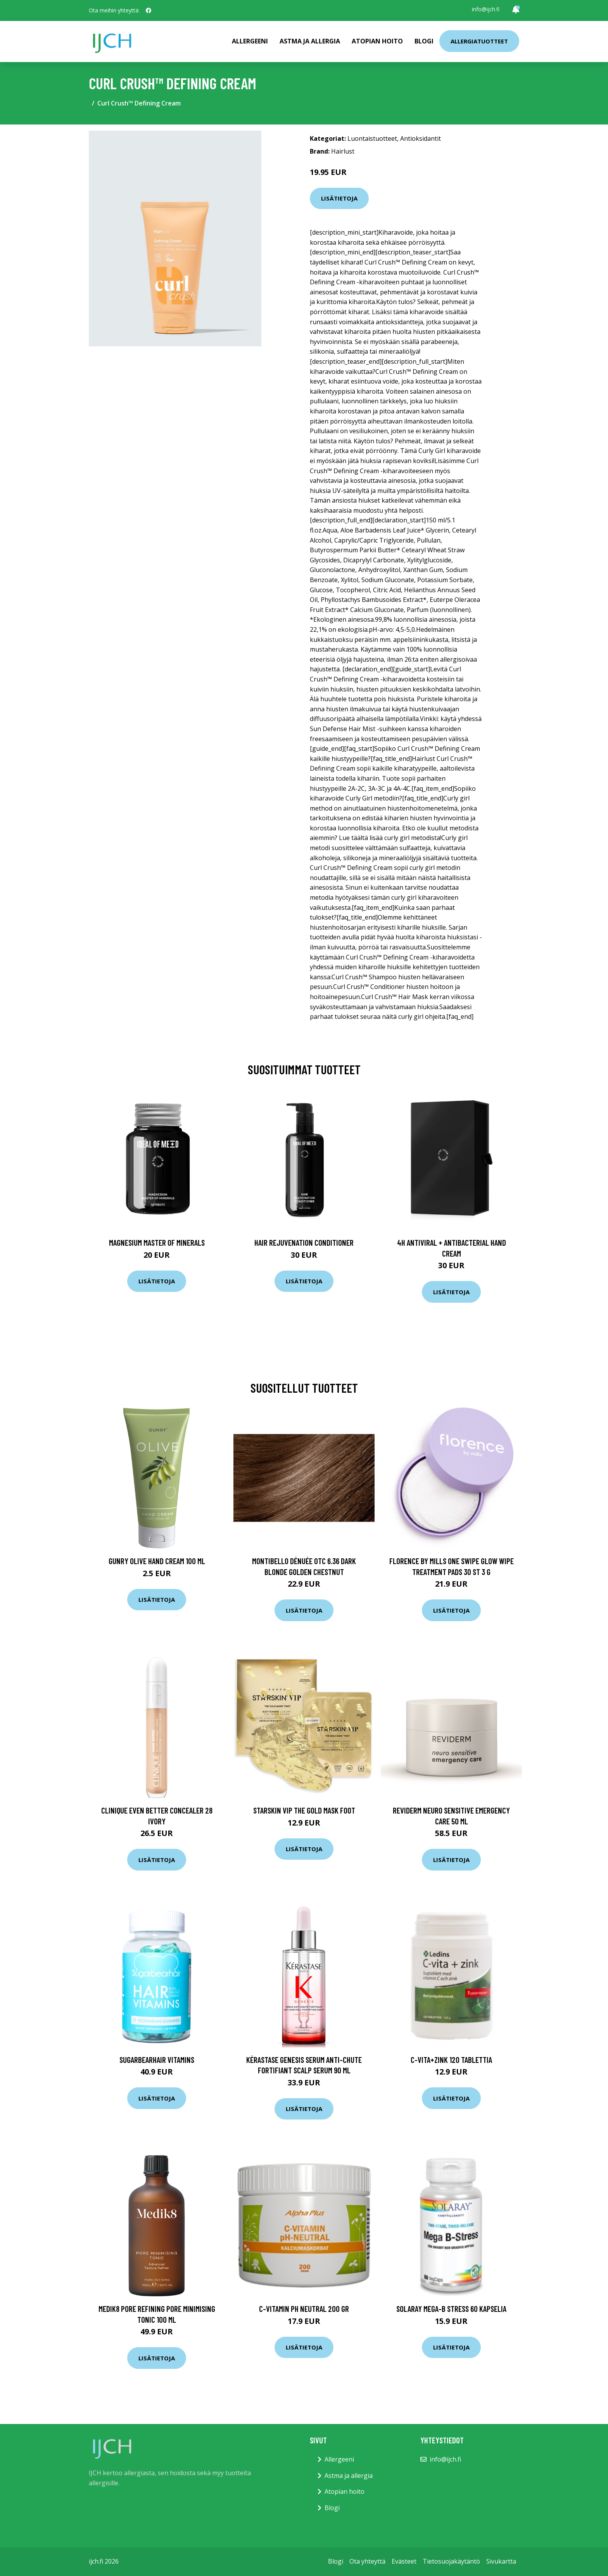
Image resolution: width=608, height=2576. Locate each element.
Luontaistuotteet (372, 138)
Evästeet (404, 2561)
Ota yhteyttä (367, 2561)
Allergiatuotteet (479, 41)
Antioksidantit (420, 138)
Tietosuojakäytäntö (451, 2561)
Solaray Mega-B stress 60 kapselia (451, 2308)
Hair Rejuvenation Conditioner (304, 1242)
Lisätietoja (339, 198)
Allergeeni (250, 41)
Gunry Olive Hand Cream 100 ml (157, 1561)
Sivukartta (501, 2561)
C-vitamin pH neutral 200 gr (304, 2308)
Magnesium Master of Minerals (157, 1242)
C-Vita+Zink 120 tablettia (451, 2059)
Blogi (424, 41)
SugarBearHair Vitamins (156, 2059)
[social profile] (148, 10)
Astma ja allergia (310, 41)
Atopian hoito (377, 41)
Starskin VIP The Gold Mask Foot (304, 1810)
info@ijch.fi (485, 9)
